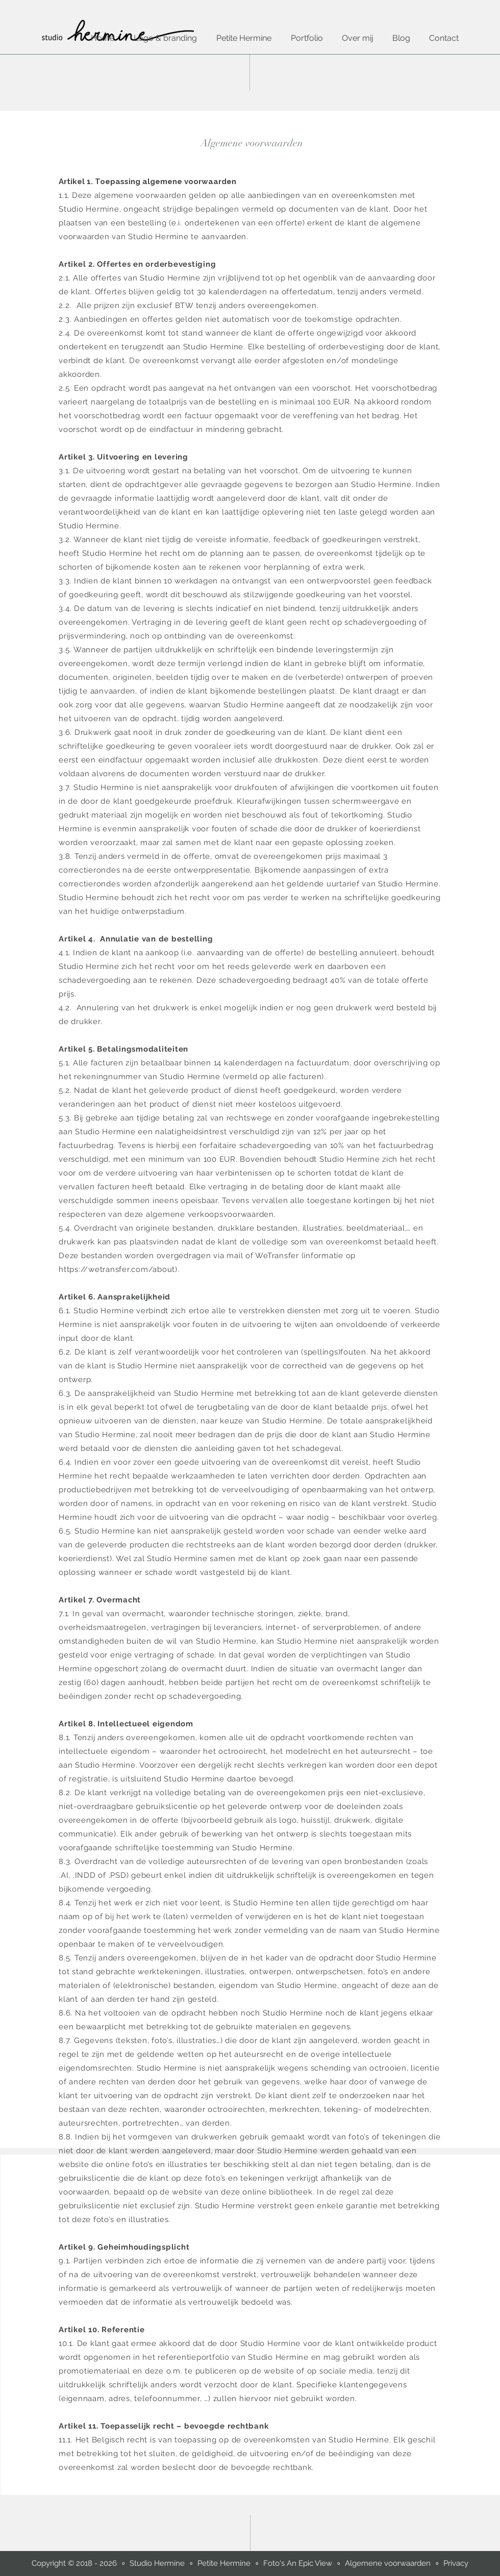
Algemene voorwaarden (388, 2563)
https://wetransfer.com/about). (119, 1269)
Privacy (455, 2563)
